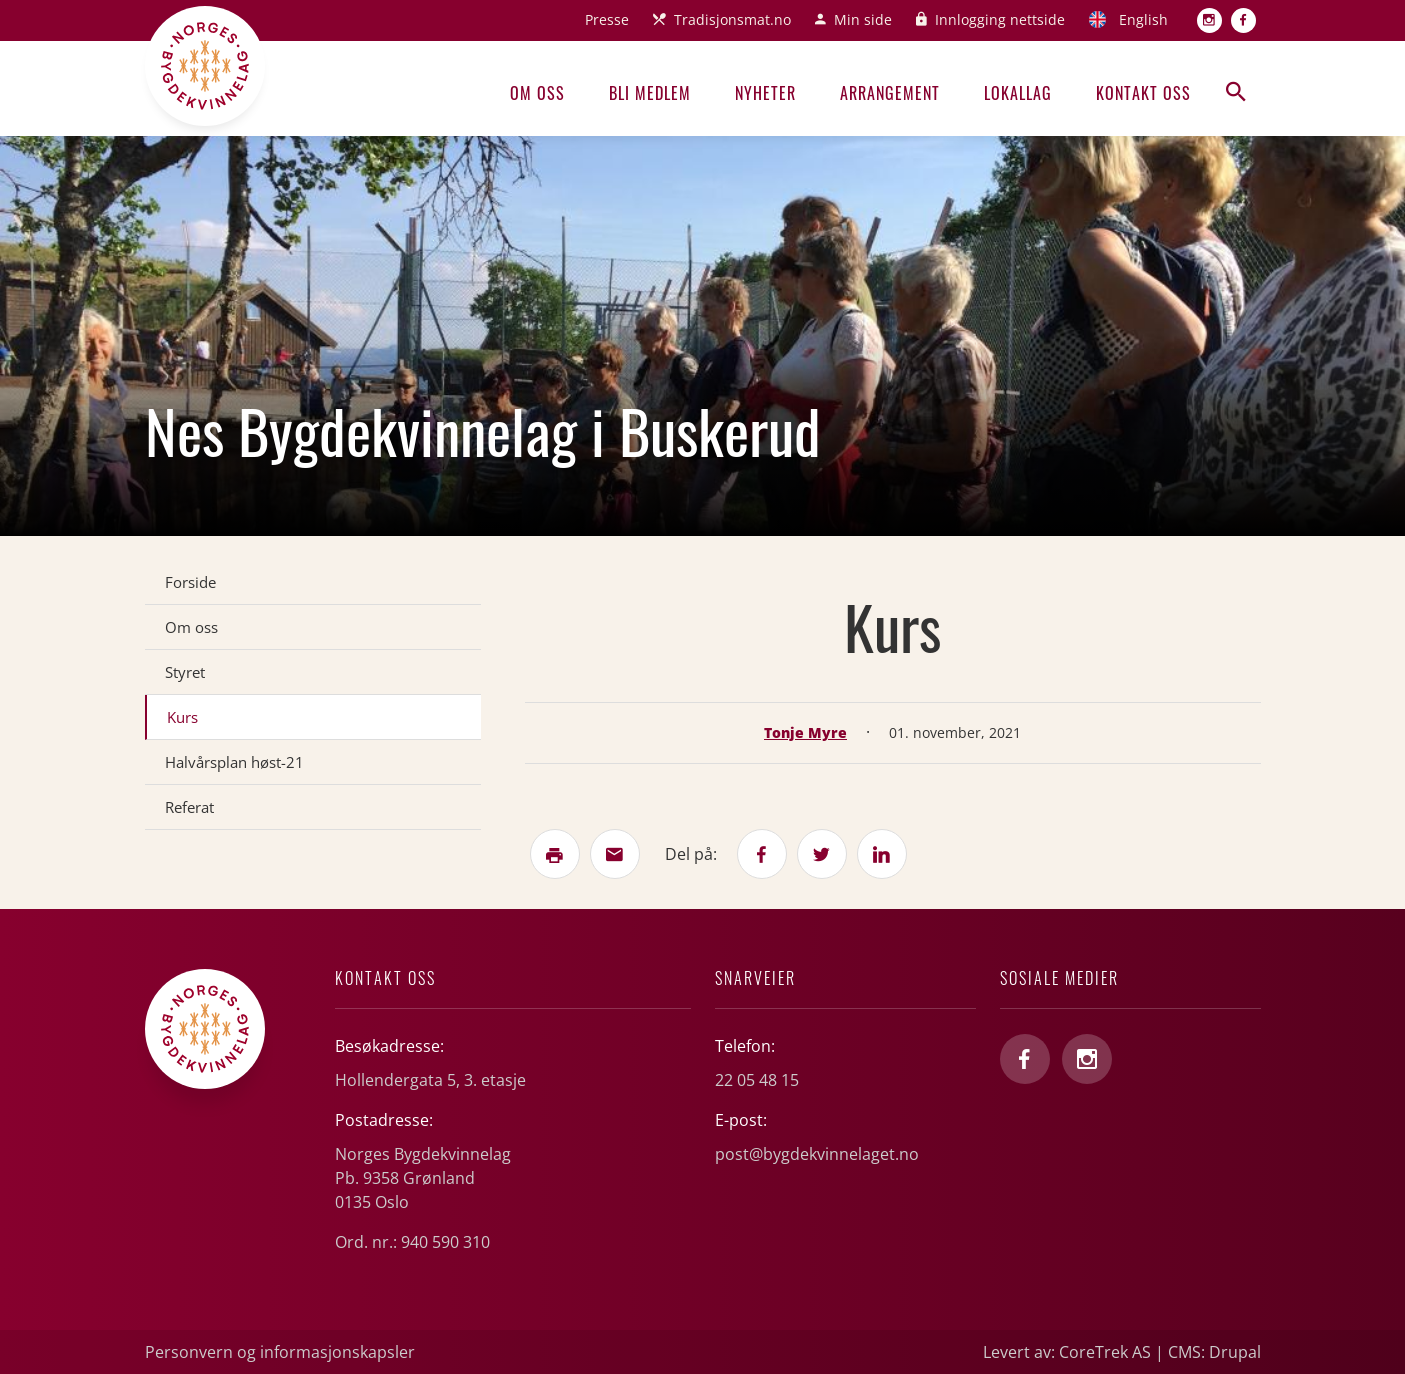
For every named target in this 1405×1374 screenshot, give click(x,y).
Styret (185, 672)
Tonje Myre (805, 732)
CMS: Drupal (1214, 1352)
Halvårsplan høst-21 (234, 762)
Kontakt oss (1143, 93)
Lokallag (1018, 93)
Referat (189, 807)
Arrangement (890, 93)
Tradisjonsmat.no (732, 19)
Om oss (537, 93)
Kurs (182, 717)
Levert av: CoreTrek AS (1067, 1352)
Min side (863, 19)
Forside (190, 582)
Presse (607, 19)
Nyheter (765, 93)
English (1143, 19)
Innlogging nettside (1000, 19)
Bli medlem (650, 93)
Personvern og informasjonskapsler (280, 1352)
